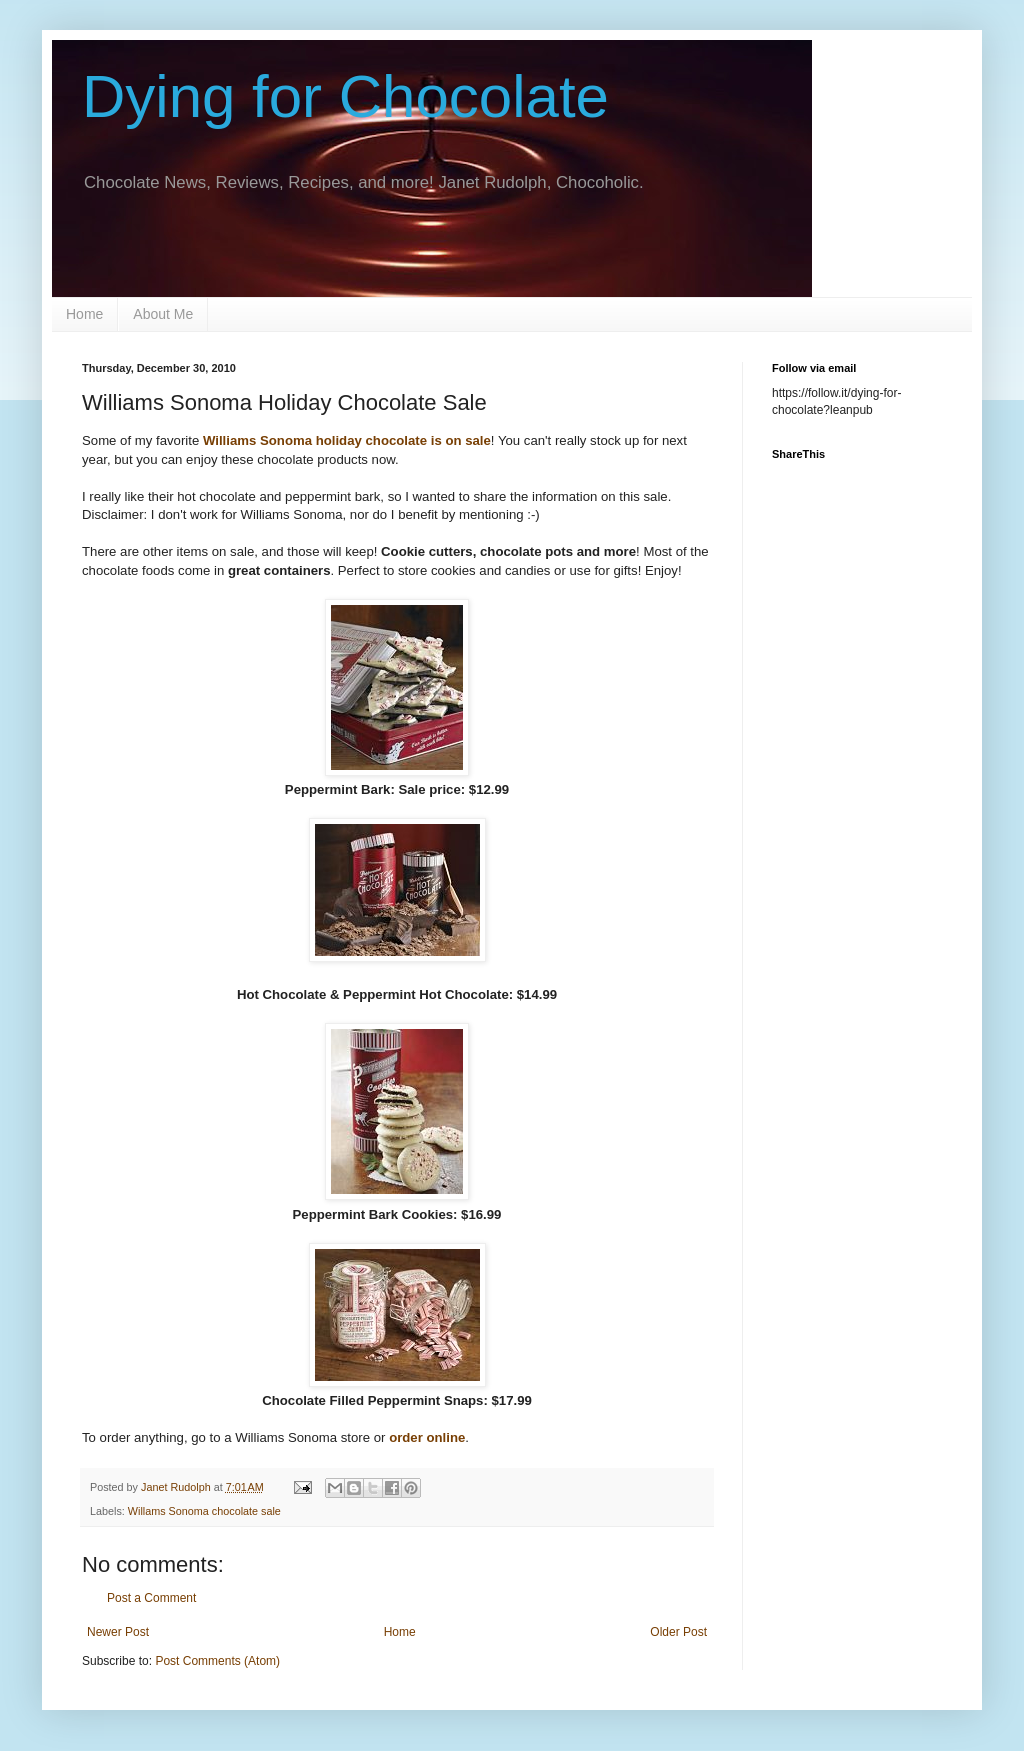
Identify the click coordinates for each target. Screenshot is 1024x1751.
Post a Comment (151, 1598)
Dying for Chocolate (345, 96)
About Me (163, 314)
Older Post (678, 1632)
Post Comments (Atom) (217, 1661)
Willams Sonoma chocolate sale (204, 1511)
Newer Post (118, 1632)
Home (84, 314)
